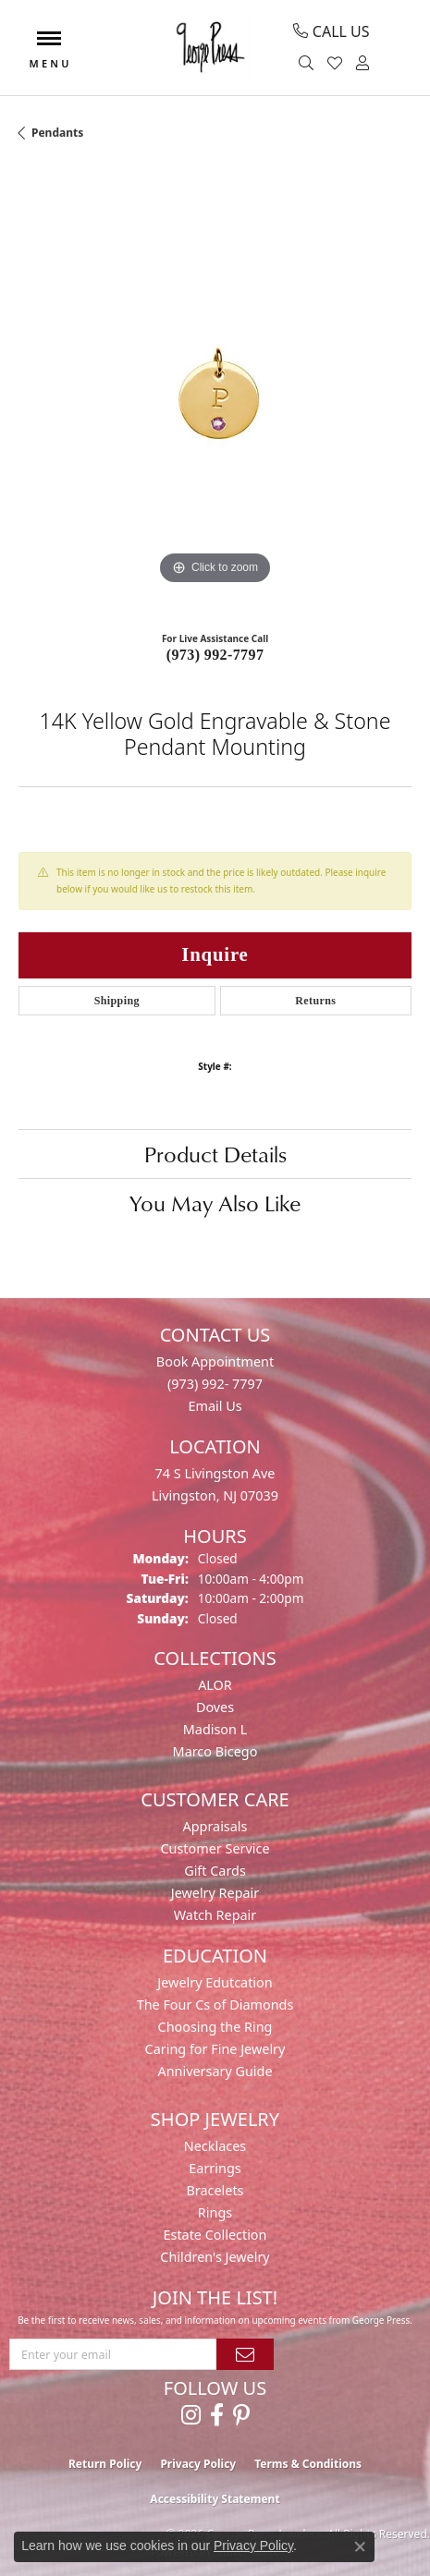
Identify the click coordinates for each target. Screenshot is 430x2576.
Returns (315, 1000)
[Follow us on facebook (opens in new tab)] (217, 2415)
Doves (215, 1707)
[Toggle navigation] (49, 47)
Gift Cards (215, 1870)
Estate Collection (215, 2234)
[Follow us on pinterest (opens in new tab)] (241, 2415)
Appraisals (215, 1826)
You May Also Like (215, 1203)
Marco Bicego (215, 1751)
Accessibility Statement (214, 2499)
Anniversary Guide (214, 2071)
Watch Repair (215, 1915)
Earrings (214, 2168)
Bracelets (214, 2190)
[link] (331, 31)
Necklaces (215, 2146)
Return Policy (105, 2464)
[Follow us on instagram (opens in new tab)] (191, 2415)
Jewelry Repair (215, 1893)
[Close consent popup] (359, 2546)
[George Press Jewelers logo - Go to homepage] (210, 47)
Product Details (215, 1154)
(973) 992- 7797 (215, 1383)
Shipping (117, 1000)
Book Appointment (215, 1361)
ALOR (215, 1685)
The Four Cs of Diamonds (215, 2004)
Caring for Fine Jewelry (215, 2049)
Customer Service (214, 1848)
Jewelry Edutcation (214, 1982)
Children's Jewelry (214, 2257)
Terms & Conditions (308, 2464)
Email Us (214, 1406)
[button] (308, 64)
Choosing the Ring (215, 2026)
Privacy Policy (198, 2464)
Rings (215, 2212)
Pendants (57, 132)
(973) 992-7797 (215, 654)
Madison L (215, 1729)
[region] (215, 393)
